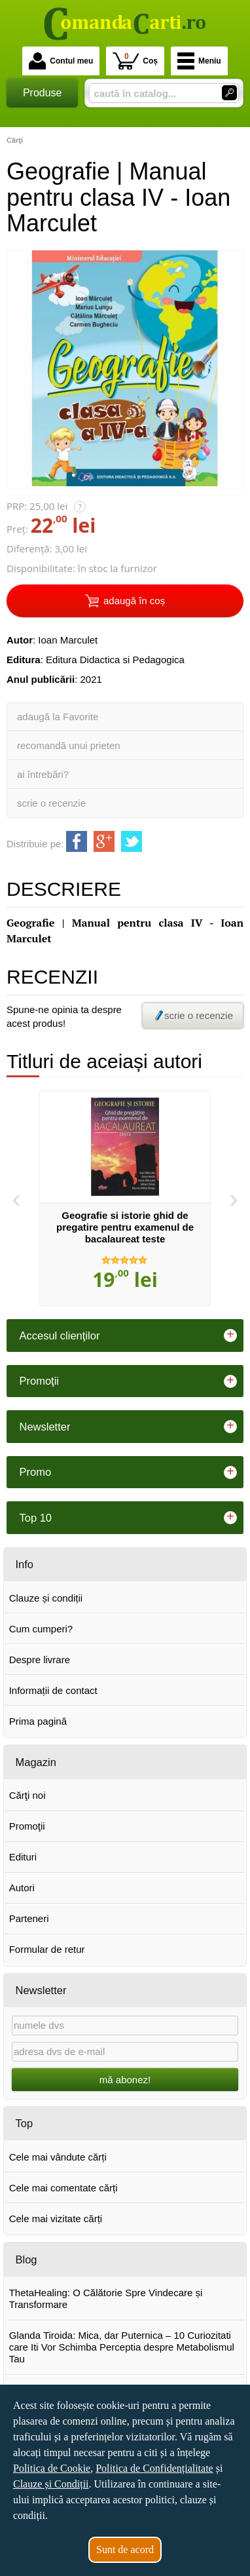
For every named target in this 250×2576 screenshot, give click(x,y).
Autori (22, 1887)
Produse (42, 92)
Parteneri (29, 1918)
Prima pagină (38, 1721)
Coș (135, 60)
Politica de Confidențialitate (154, 2468)
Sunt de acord (125, 2549)
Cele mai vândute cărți (58, 2157)
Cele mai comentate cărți (63, 2187)
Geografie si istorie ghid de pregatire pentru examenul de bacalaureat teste (125, 1227)
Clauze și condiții (46, 1598)
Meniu (199, 60)
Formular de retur (47, 1949)
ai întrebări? (43, 774)
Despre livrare (39, 1659)
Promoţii (27, 1826)
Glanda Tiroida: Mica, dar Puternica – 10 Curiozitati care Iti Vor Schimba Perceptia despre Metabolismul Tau (121, 2347)
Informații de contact (53, 1690)
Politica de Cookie (51, 2468)
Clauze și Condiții (51, 2483)
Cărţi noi (27, 1795)
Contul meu (61, 60)
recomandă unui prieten (68, 745)
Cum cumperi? (41, 1628)
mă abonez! (125, 2079)
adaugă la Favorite (57, 716)
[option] (125, 1198)
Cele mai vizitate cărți (56, 2218)
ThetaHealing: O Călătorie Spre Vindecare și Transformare (106, 2298)
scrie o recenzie (51, 803)
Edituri (23, 1856)
